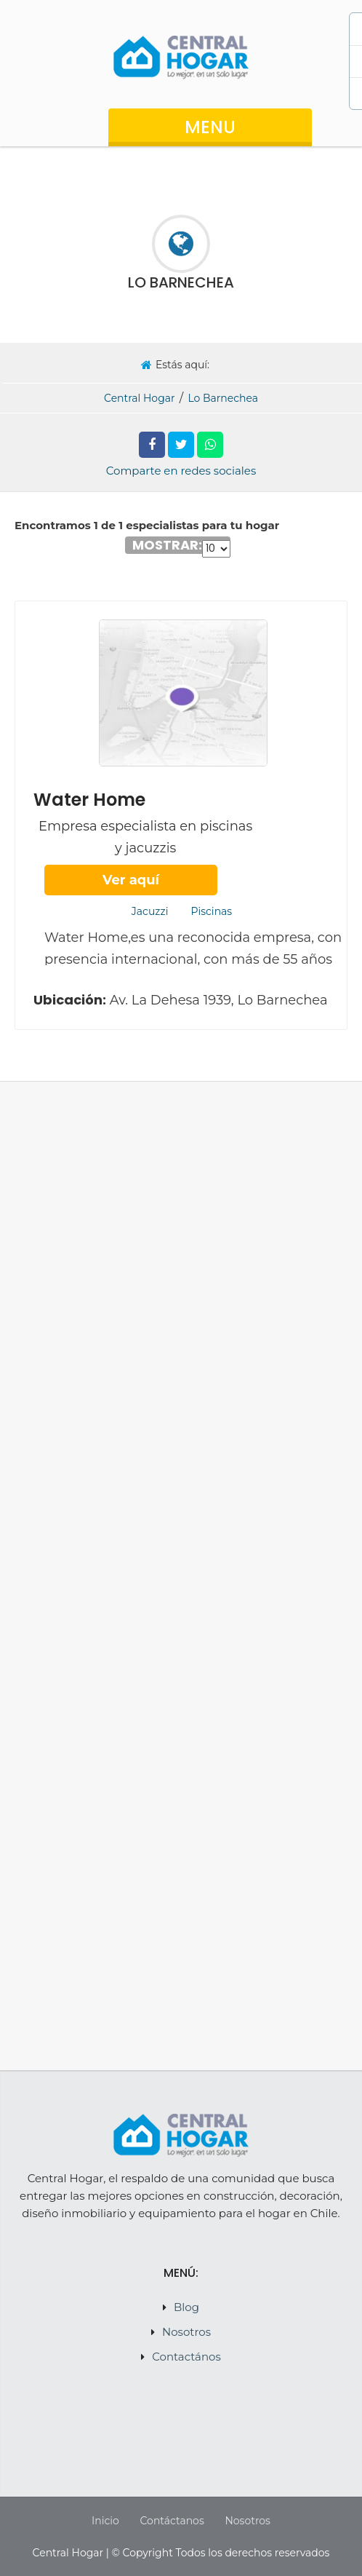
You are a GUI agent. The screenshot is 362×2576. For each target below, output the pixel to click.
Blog (186, 2307)
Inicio (105, 2520)
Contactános (186, 2356)
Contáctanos (172, 2520)
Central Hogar (139, 398)
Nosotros (186, 2332)
